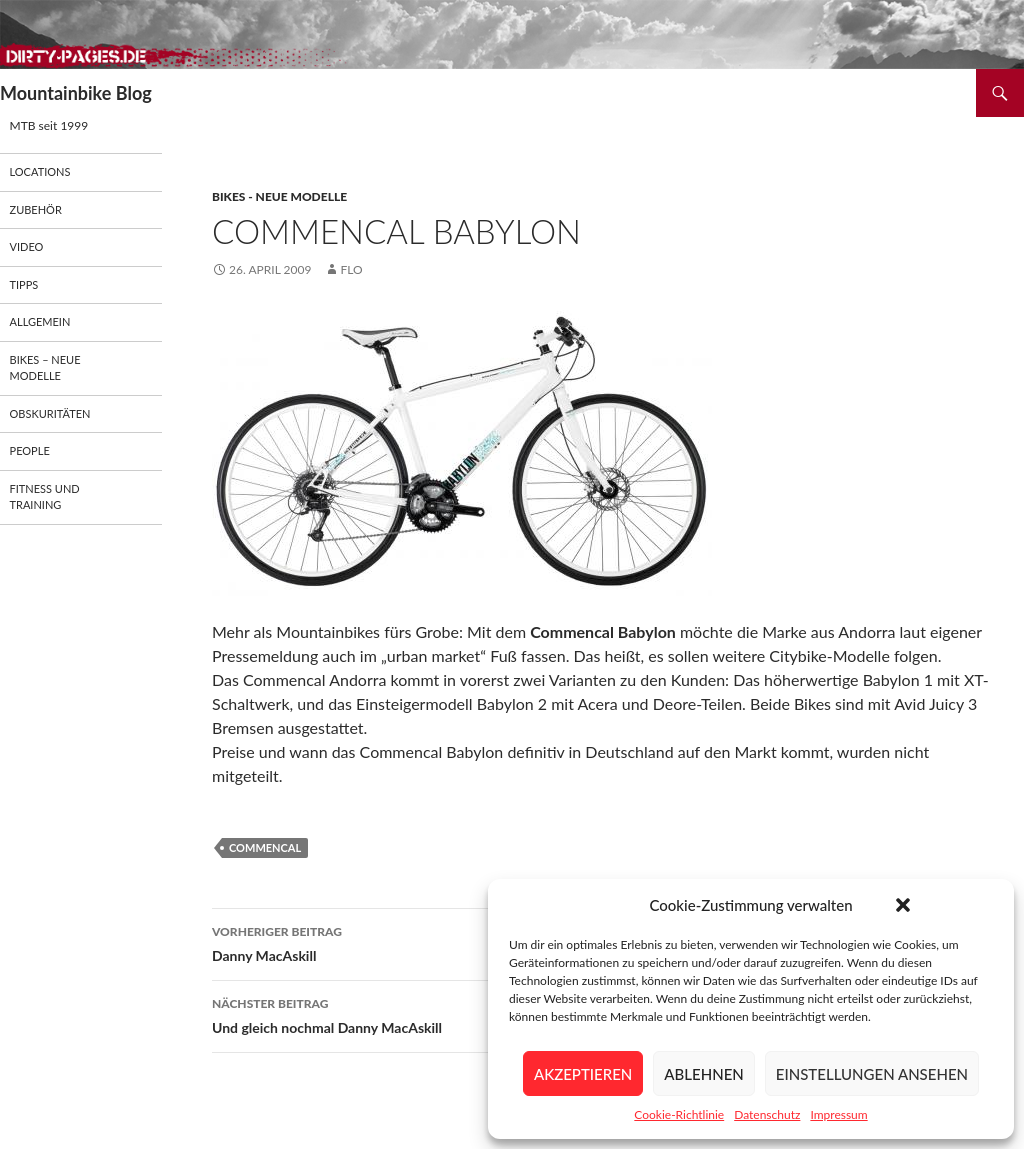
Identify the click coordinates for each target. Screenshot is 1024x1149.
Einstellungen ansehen (872, 1074)
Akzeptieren (583, 1074)
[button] (903, 905)
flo (351, 269)
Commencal (265, 847)
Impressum (838, 1114)
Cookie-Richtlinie (679, 1114)
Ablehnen (703, 1074)
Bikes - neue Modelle (279, 196)
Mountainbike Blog (76, 93)
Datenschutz (767, 1114)
